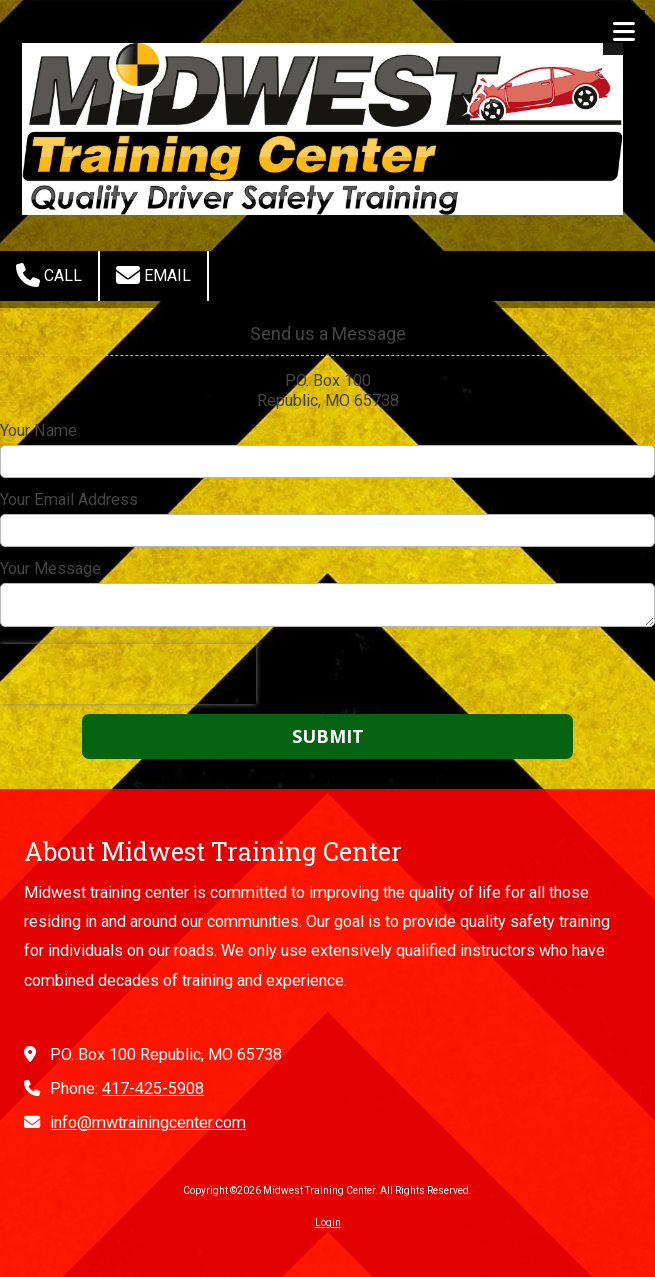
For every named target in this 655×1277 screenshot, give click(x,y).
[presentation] (128, 674)
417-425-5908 (153, 1088)
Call (49, 275)
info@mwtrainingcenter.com (148, 1122)
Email (153, 275)
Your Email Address (69, 499)
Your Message (50, 568)
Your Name (38, 430)
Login (328, 1222)
